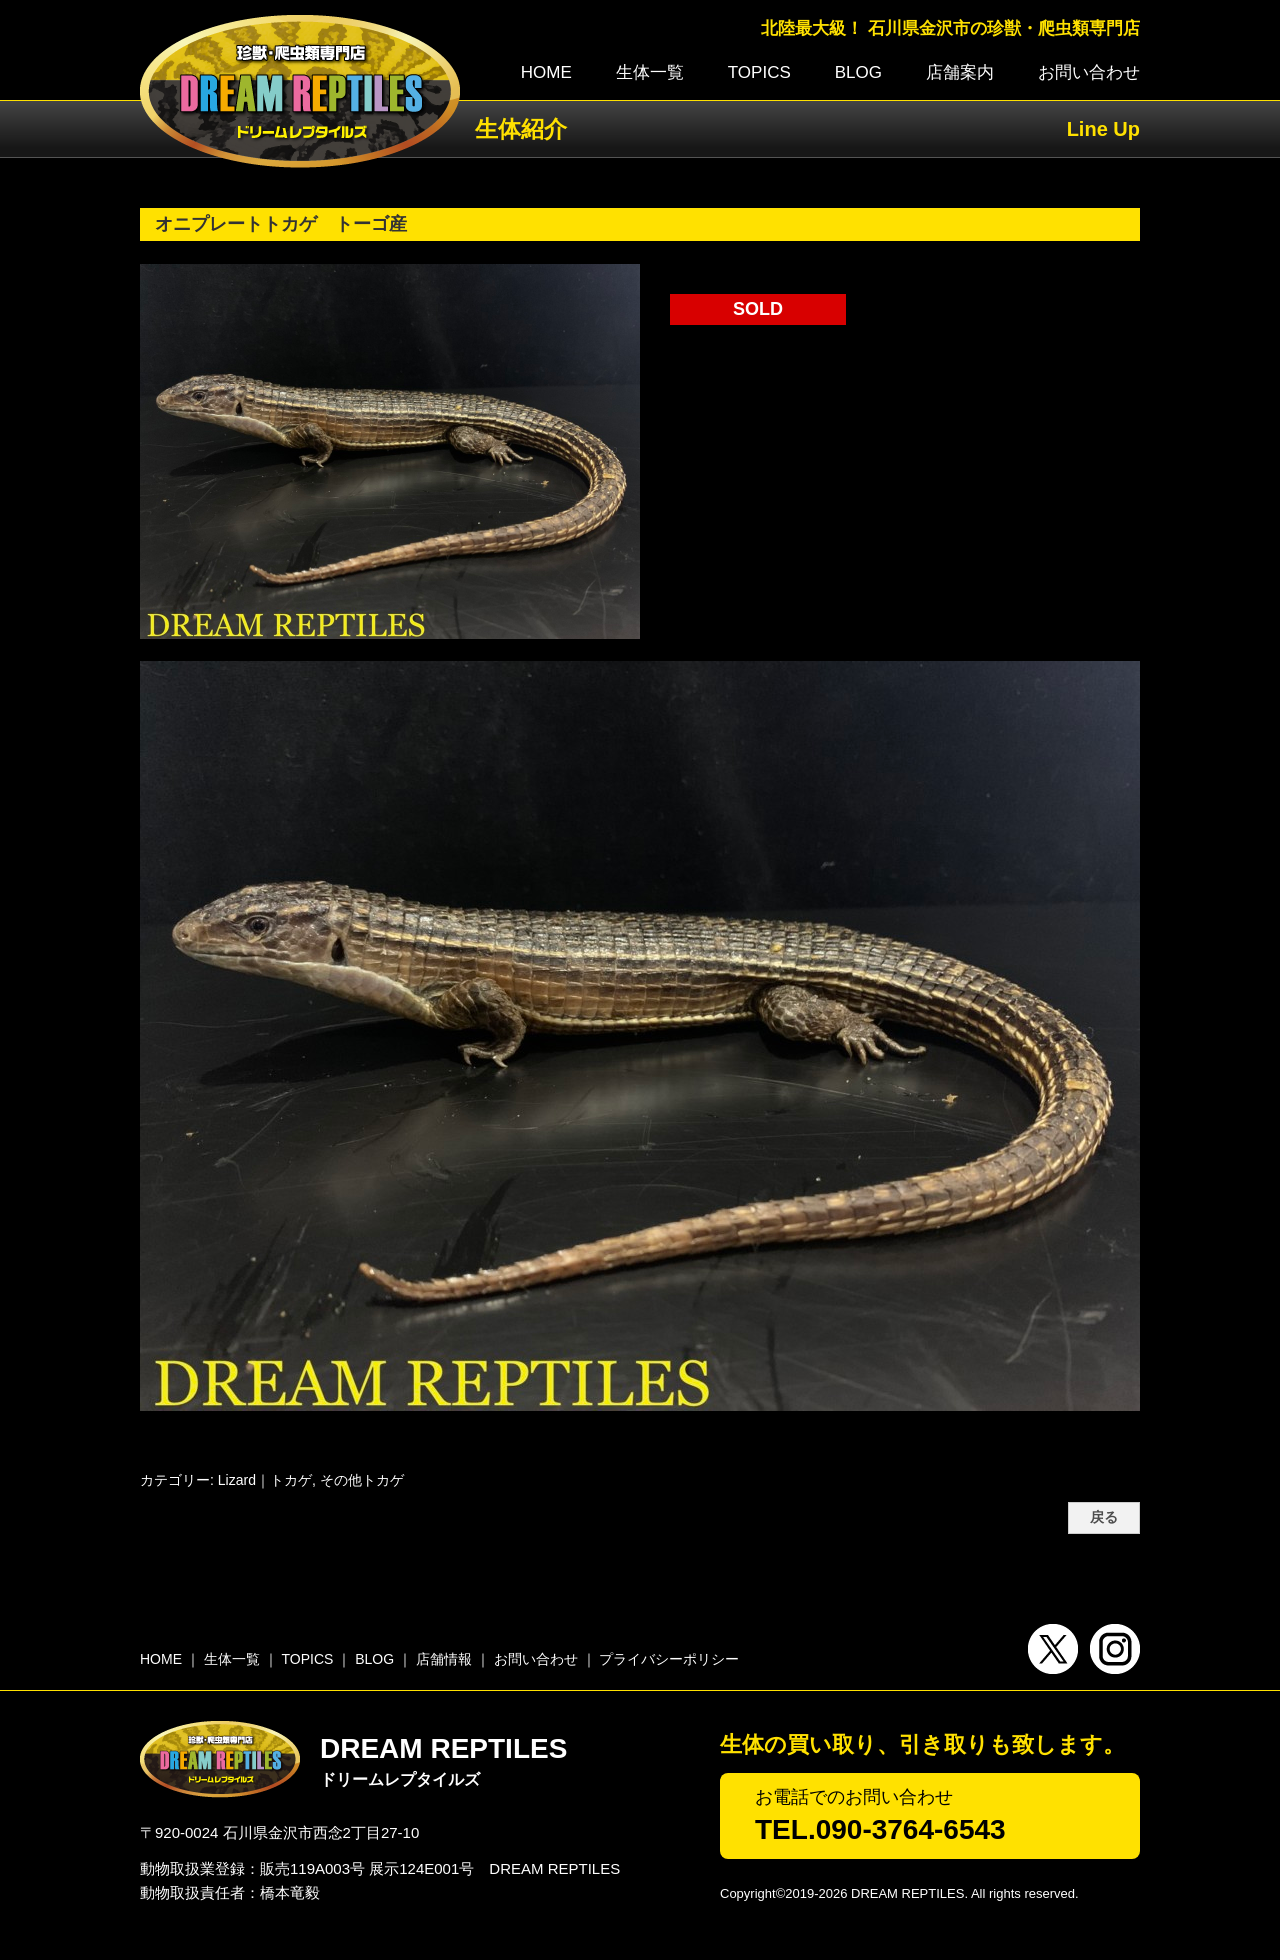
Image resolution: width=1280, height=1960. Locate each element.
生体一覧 (650, 72)
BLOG (858, 72)
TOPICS (759, 72)
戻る (1104, 1517)
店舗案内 (960, 72)
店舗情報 (444, 1659)
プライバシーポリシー (669, 1659)
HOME (546, 72)
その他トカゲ (362, 1480)
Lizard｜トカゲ (265, 1480)
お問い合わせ (1089, 72)
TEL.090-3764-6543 (880, 1829)
